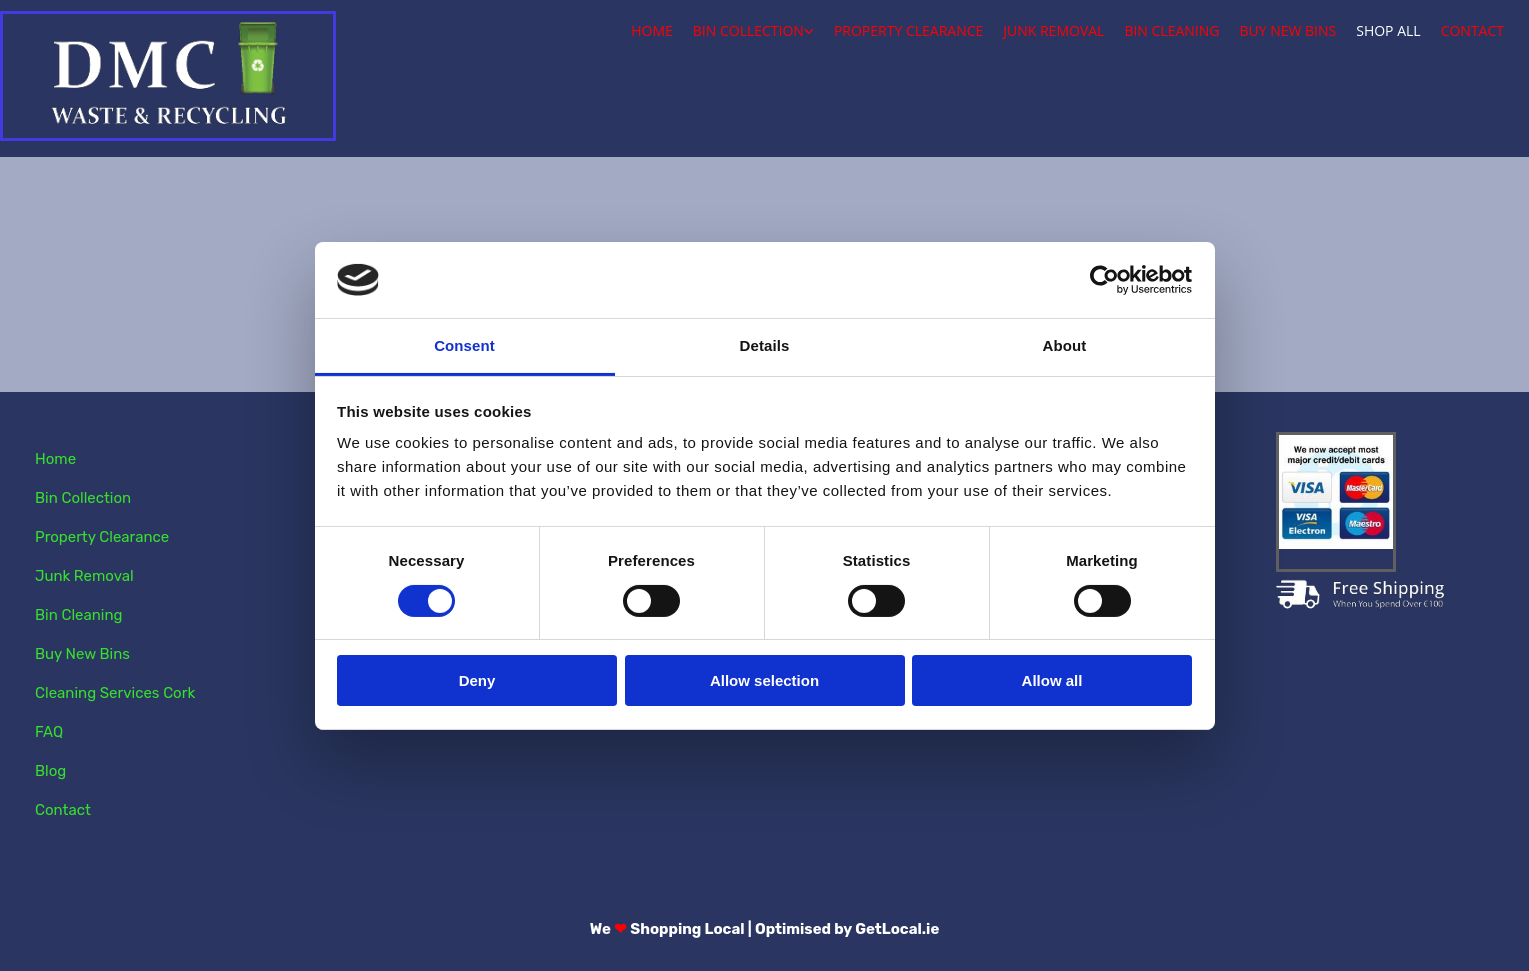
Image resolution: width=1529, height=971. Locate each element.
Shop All (1388, 30)
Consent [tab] (464, 345)
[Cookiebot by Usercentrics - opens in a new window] (1104, 280)
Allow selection (764, 680)
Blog (50, 771)
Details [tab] (765, 345)
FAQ (49, 732)
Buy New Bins (1287, 30)
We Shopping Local (667, 929)
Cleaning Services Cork (115, 693)
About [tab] (1065, 345)
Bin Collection (748, 30)
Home (652, 30)
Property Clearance (908, 30)
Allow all (1052, 680)
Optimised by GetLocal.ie (847, 929)
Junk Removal (1053, 30)
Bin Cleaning (1171, 30)
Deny (477, 680)
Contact (1472, 30)
